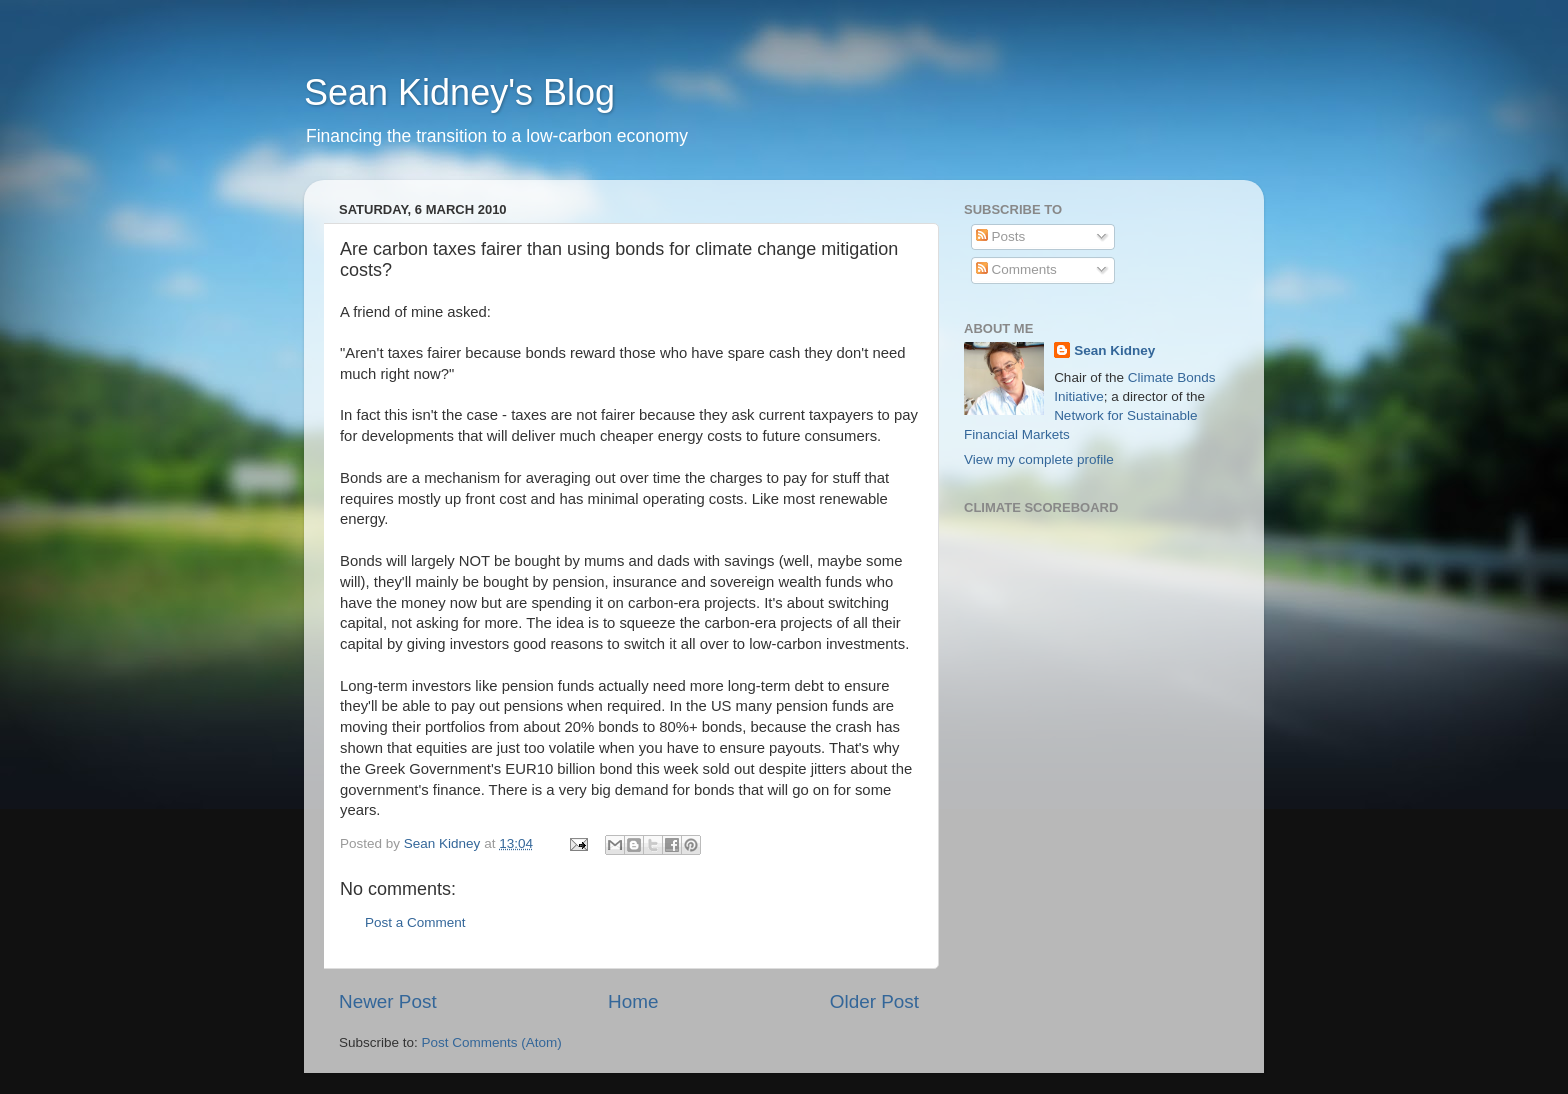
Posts (1001, 236)
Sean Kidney (1114, 350)
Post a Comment (415, 922)
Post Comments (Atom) (492, 1042)
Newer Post (388, 1001)
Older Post (874, 1001)
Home (633, 1001)
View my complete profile (1039, 459)
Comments (1016, 269)
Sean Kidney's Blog (459, 92)
